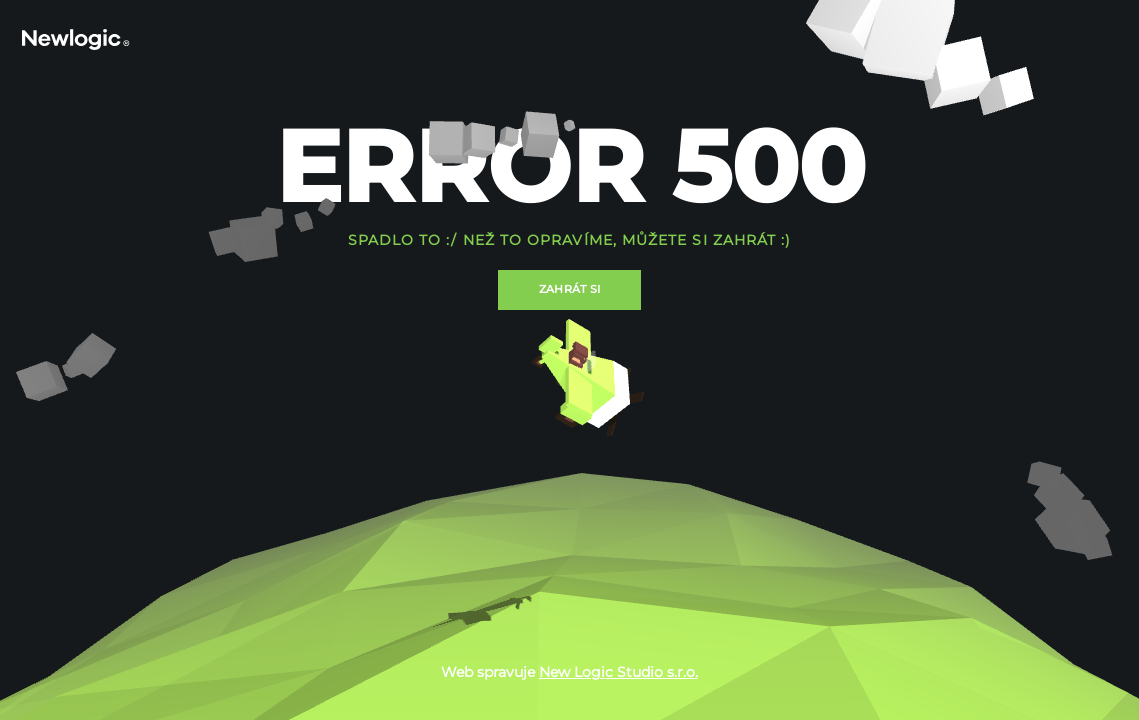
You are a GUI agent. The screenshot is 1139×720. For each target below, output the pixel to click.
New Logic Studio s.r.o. (618, 672)
